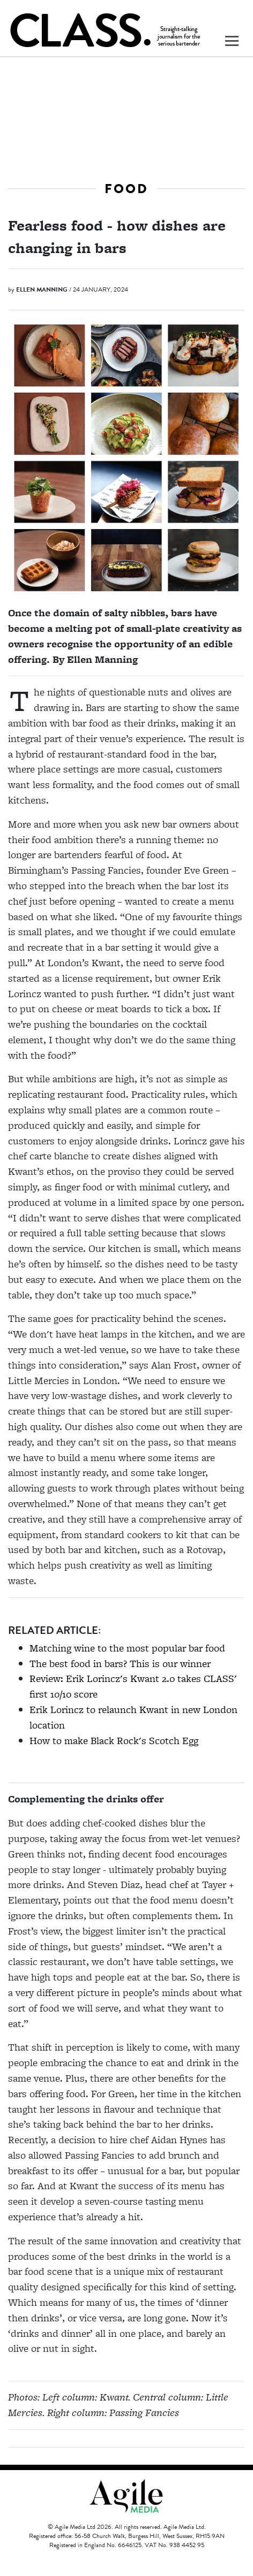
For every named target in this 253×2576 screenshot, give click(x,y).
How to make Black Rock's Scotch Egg (113, 1740)
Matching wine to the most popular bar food (127, 1648)
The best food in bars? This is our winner (120, 1663)
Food (126, 188)
